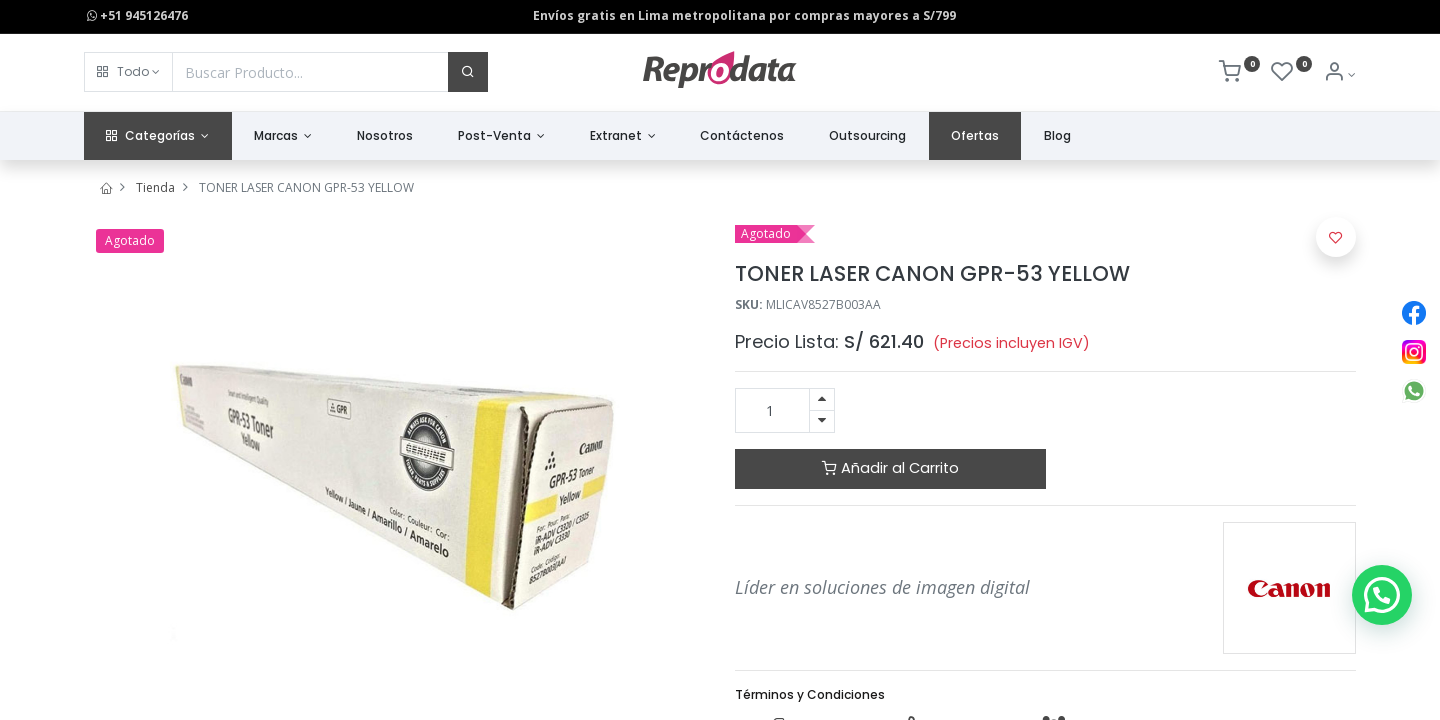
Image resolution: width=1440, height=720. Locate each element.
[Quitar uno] (822, 421)
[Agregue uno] (822, 399)
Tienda (155, 187)
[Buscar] (468, 72)
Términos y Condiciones (810, 694)
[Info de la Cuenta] (1339, 74)
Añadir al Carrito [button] (890, 468)
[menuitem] (385, 136)
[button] (128, 72)
